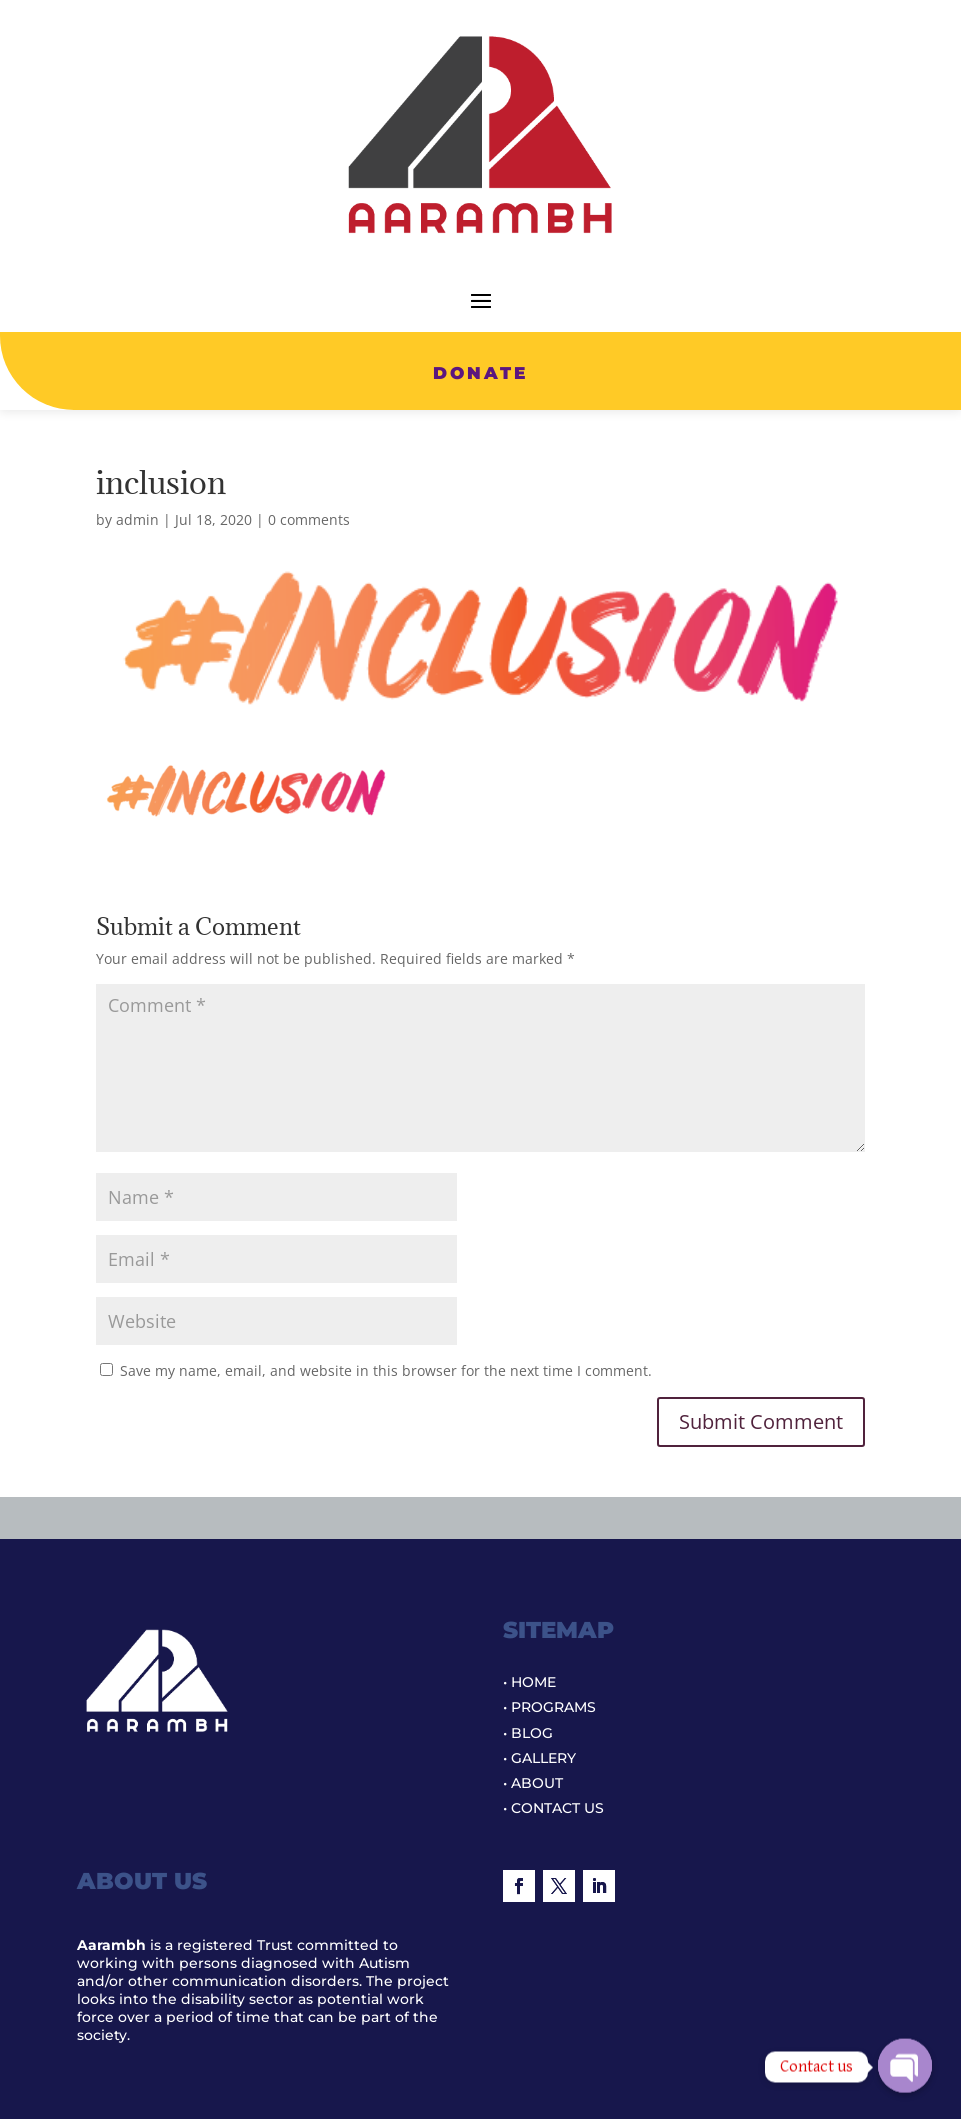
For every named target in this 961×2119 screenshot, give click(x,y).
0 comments (309, 519)
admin (137, 519)
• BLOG (528, 1733)
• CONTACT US (553, 1808)
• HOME (529, 1682)
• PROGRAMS (549, 1707)
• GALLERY (539, 1758)
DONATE (480, 373)
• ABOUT (533, 1783)
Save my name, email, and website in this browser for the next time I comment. (386, 1370)
